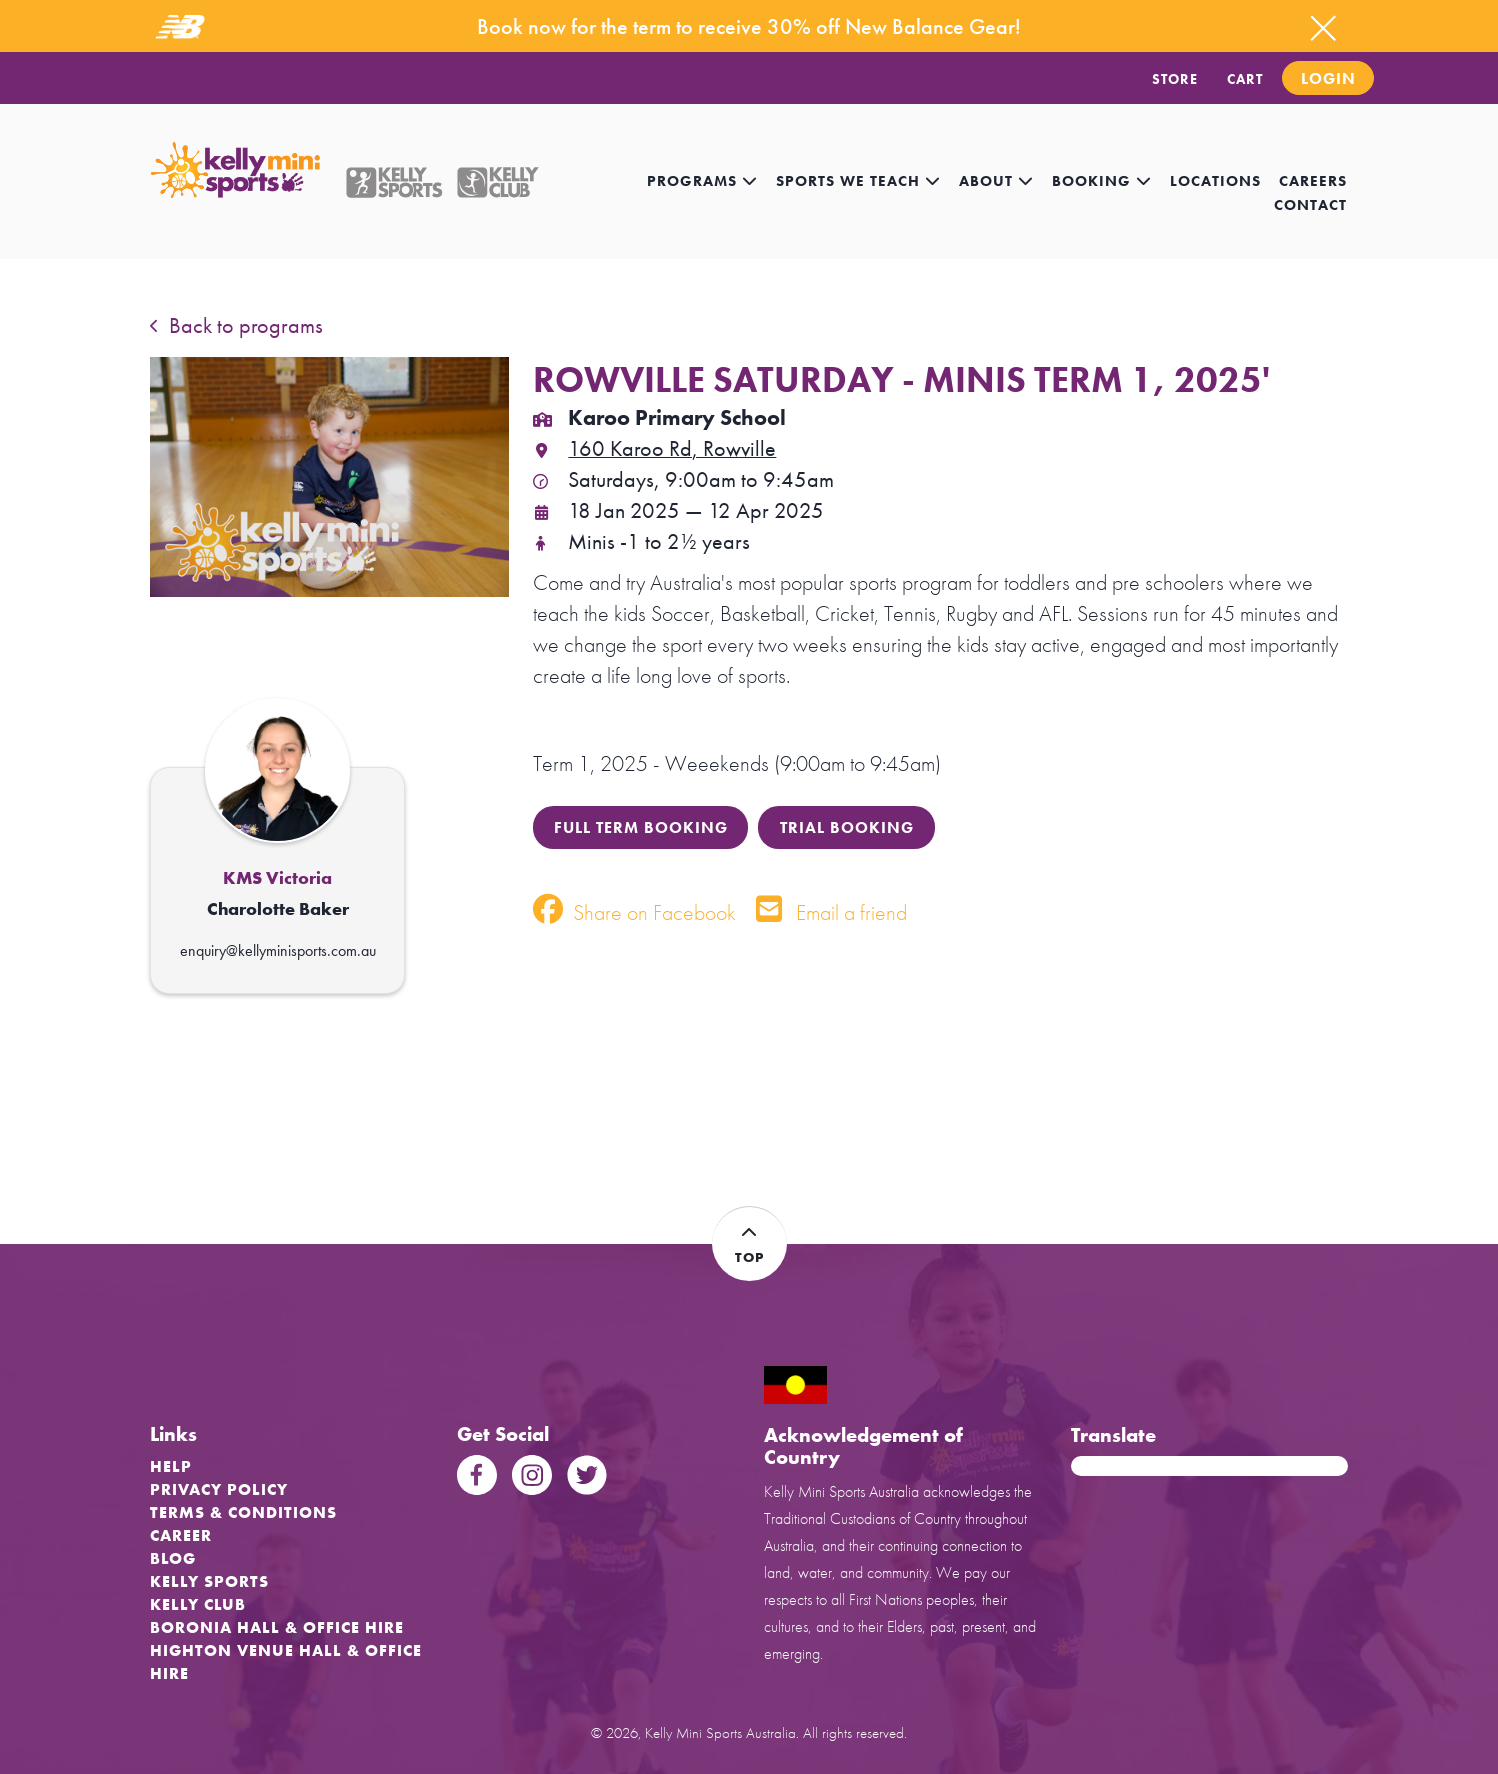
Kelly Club (198, 1604)
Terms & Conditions (243, 1512)
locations (1215, 180)
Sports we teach (858, 180)
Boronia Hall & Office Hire (277, 1627)
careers (1313, 180)
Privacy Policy (219, 1489)
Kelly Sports (209, 1581)
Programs (702, 180)
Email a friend (831, 912)
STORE (1175, 79)
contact (1310, 204)
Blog (173, 1558)
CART (1245, 79)
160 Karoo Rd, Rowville (654, 448)
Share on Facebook (634, 912)
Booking (1102, 180)
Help (171, 1466)
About (996, 180)
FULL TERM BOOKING (641, 827)
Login (1328, 78)
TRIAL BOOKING (847, 827)
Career (181, 1535)
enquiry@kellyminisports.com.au (278, 950)
